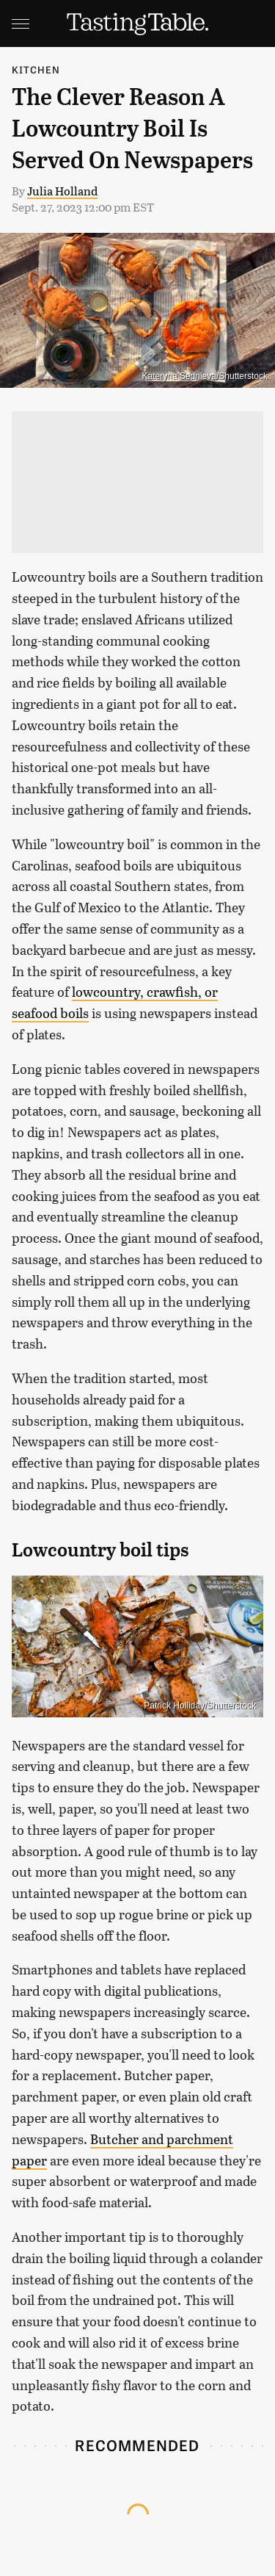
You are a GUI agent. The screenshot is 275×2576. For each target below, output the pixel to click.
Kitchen (36, 69)
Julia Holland (62, 190)
